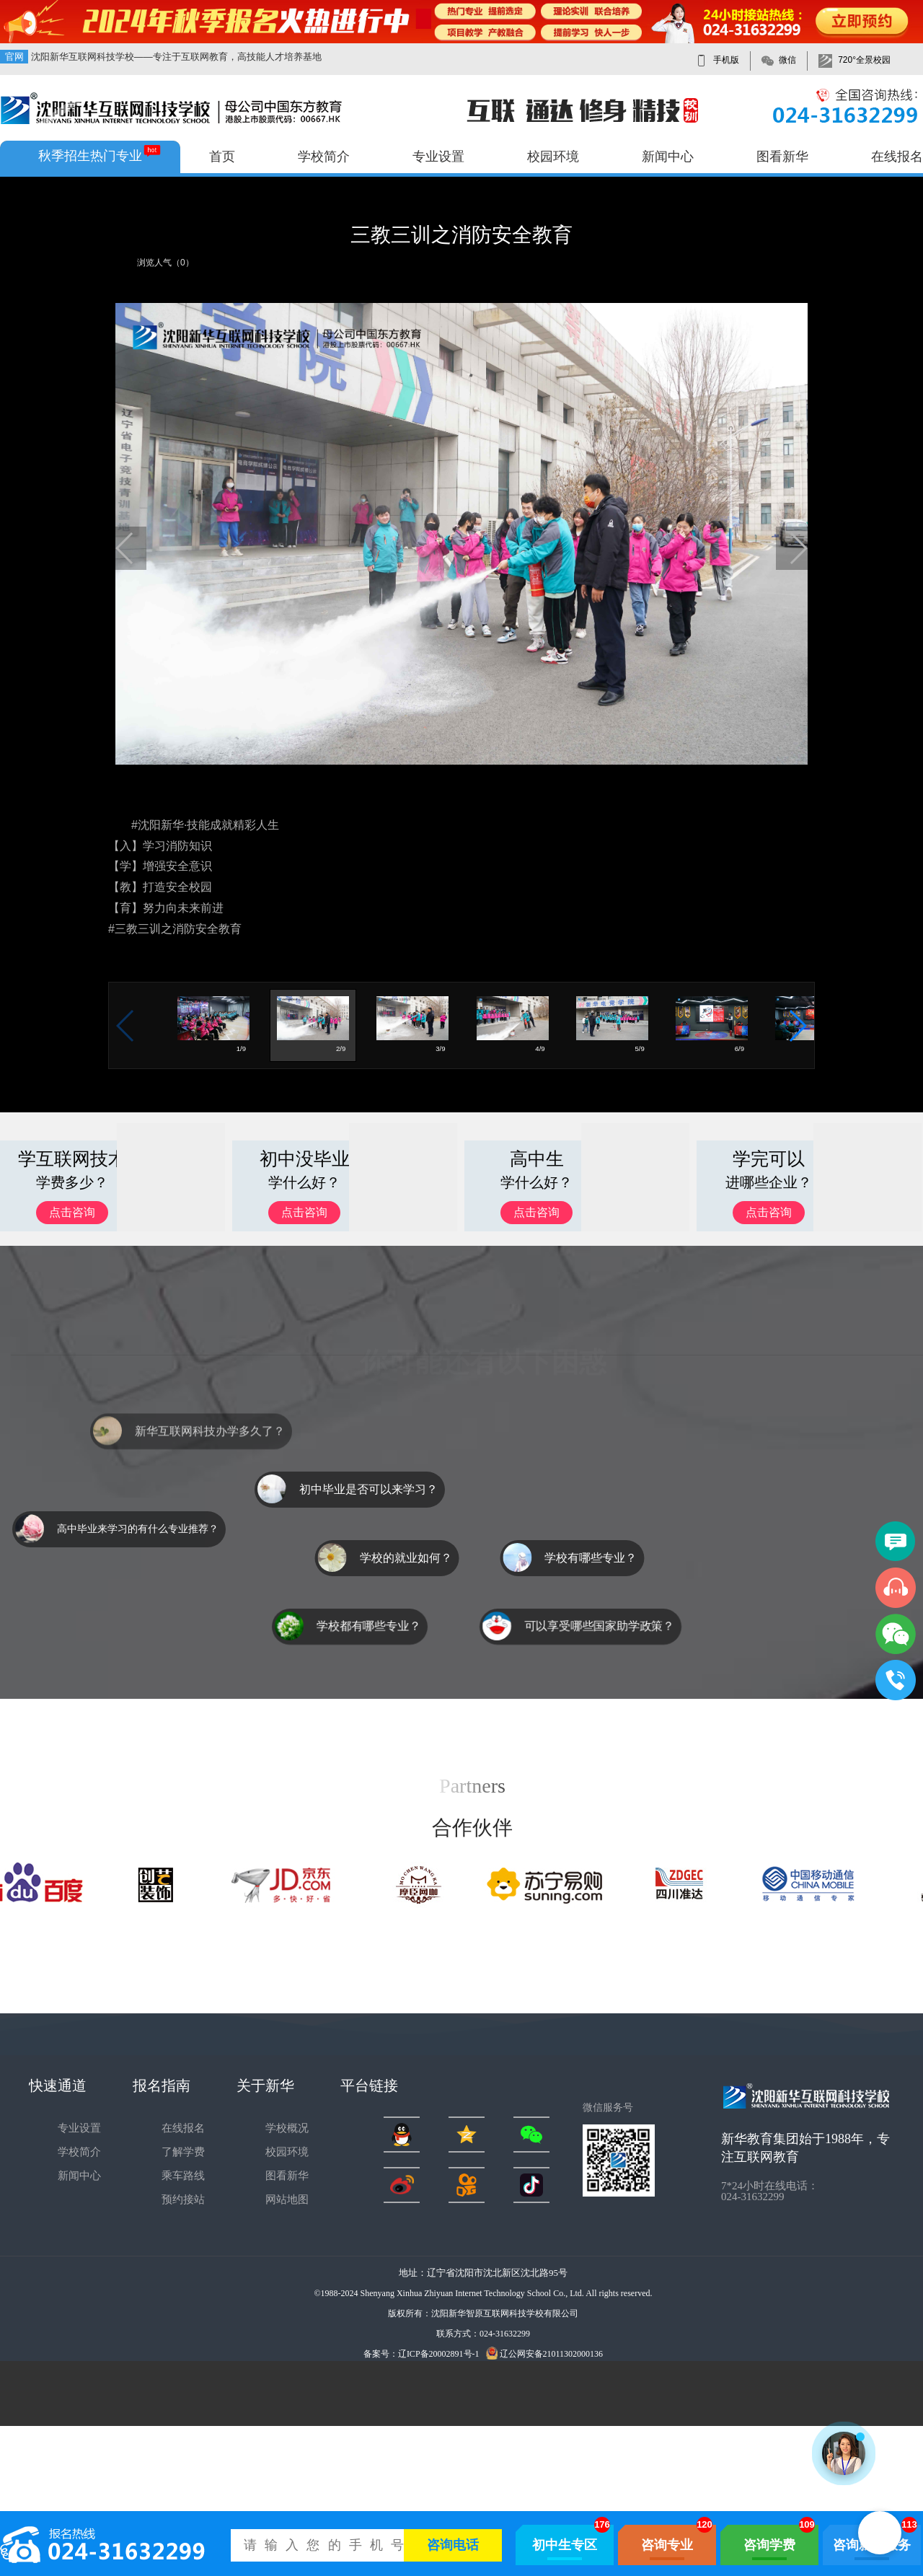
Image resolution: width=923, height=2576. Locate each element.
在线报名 (897, 156)
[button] (125, 548)
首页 (222, 156)
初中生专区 (564, 2545)
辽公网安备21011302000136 (545, 2353)
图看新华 (782, 156)
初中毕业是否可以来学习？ (368, 1489)
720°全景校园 (864, 60)
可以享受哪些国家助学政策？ (599, 1626)
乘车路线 (183, 2175)
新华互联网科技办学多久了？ (210, 1450)
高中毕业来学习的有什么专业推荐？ (137, 1529)
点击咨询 (72, 1212)
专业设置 (438, 156)
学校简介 (324, 156)
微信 (787, 60)
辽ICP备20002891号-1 (439, 2354)
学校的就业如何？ (426, 1558)
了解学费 (183, 2152)
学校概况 (287, 2128)
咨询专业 (667, 2545)
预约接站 (183, 2199)
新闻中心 (668, 156)
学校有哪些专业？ (570, 1558)
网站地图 (287, 2199)
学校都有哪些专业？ (368, 1626)
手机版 (726, 60)
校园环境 (553, 156)
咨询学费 (769, 2545)
